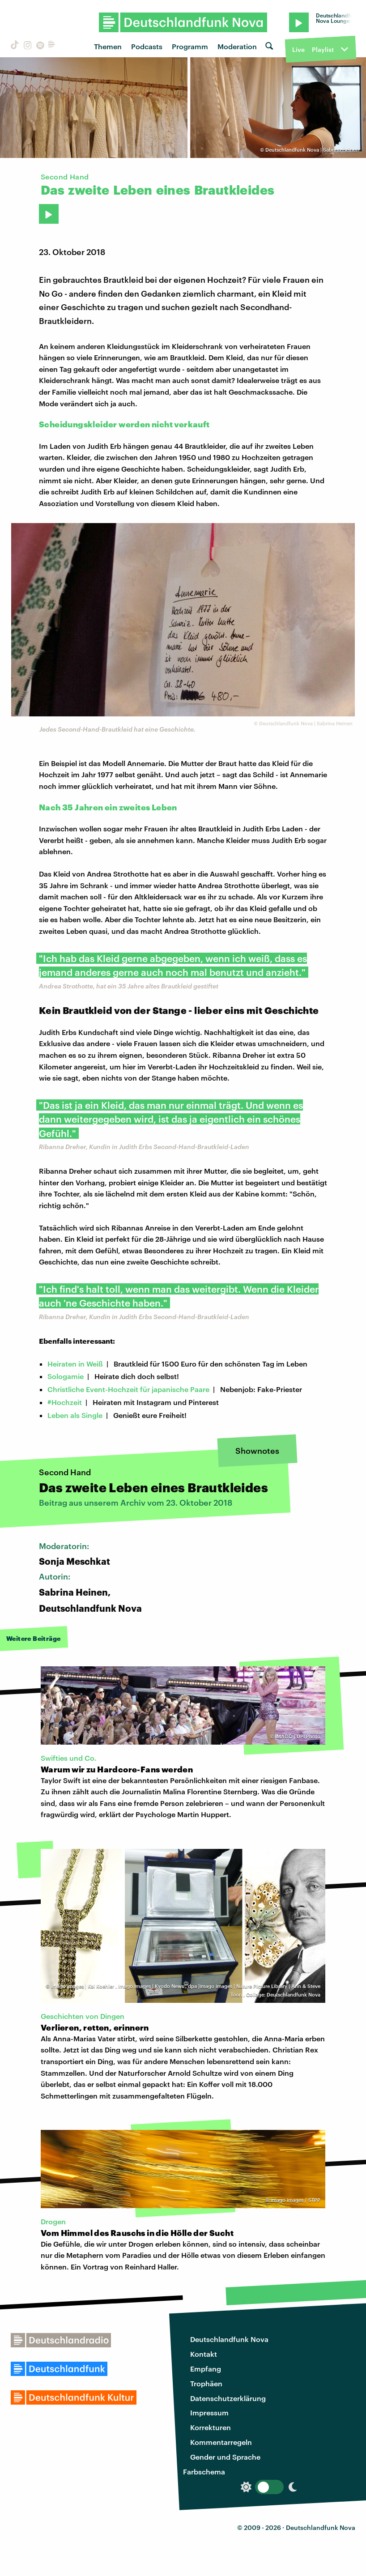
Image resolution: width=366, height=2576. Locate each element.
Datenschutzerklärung (228, 2398)
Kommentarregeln (221, 2442)
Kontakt (203, 2354)
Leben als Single (74, 1415)
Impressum (209, 2412)
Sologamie (65, 1376)
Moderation (237, 46)
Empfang (205, 2368)
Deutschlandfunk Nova (229, 2339)
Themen (108, 46)
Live (298, 49)
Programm (190, 46)
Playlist (323, 49)
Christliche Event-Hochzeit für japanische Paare (128, 1389)
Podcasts (146, 46)
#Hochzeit (64, 1402)
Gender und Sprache (225, 2457)
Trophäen (206, 2383)
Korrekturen (210, 2427)
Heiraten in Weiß (75, 1363)
